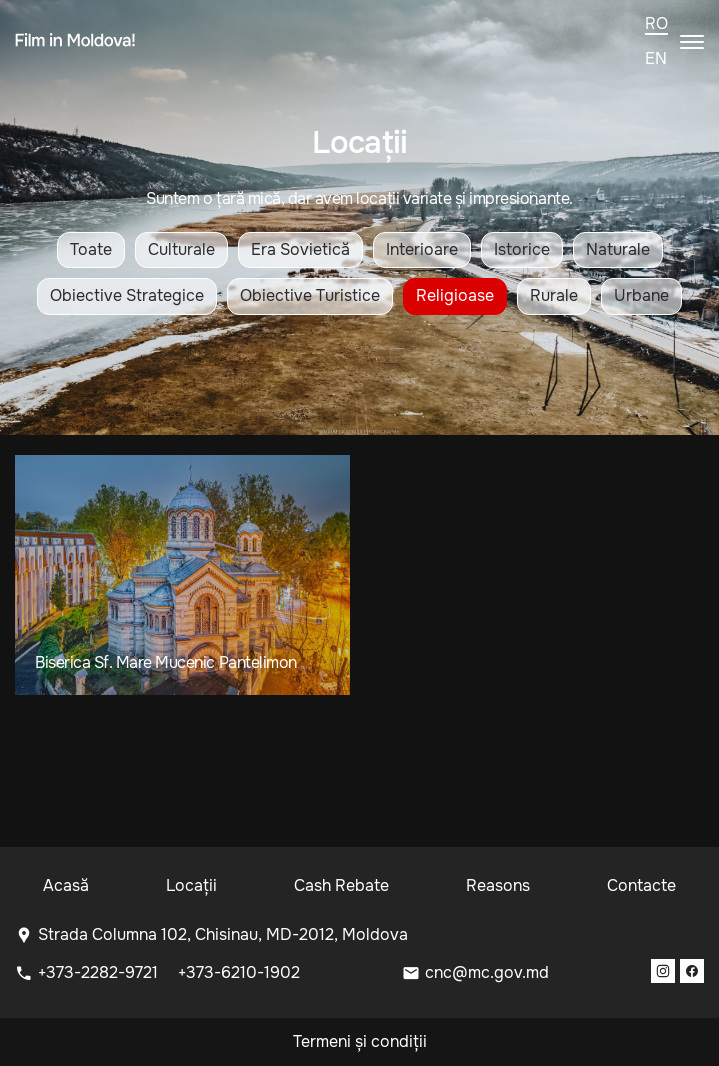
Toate (91, 249)
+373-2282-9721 (100, 972)
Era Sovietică (300, 249)
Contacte (641, 885)
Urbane (641, 295)
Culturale (181, 249)
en (656, 59)
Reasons (498, 885)
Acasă (66, 885)
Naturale (618, 249)
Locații (191, 885)
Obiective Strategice (127, 295)
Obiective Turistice (310, 295)
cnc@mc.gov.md (487, 972)
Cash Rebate (341, 885)
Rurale (554, 295)
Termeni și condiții (360, 1041)
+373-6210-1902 (239, 972)
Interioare (422, 249)
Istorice (522, 249)
